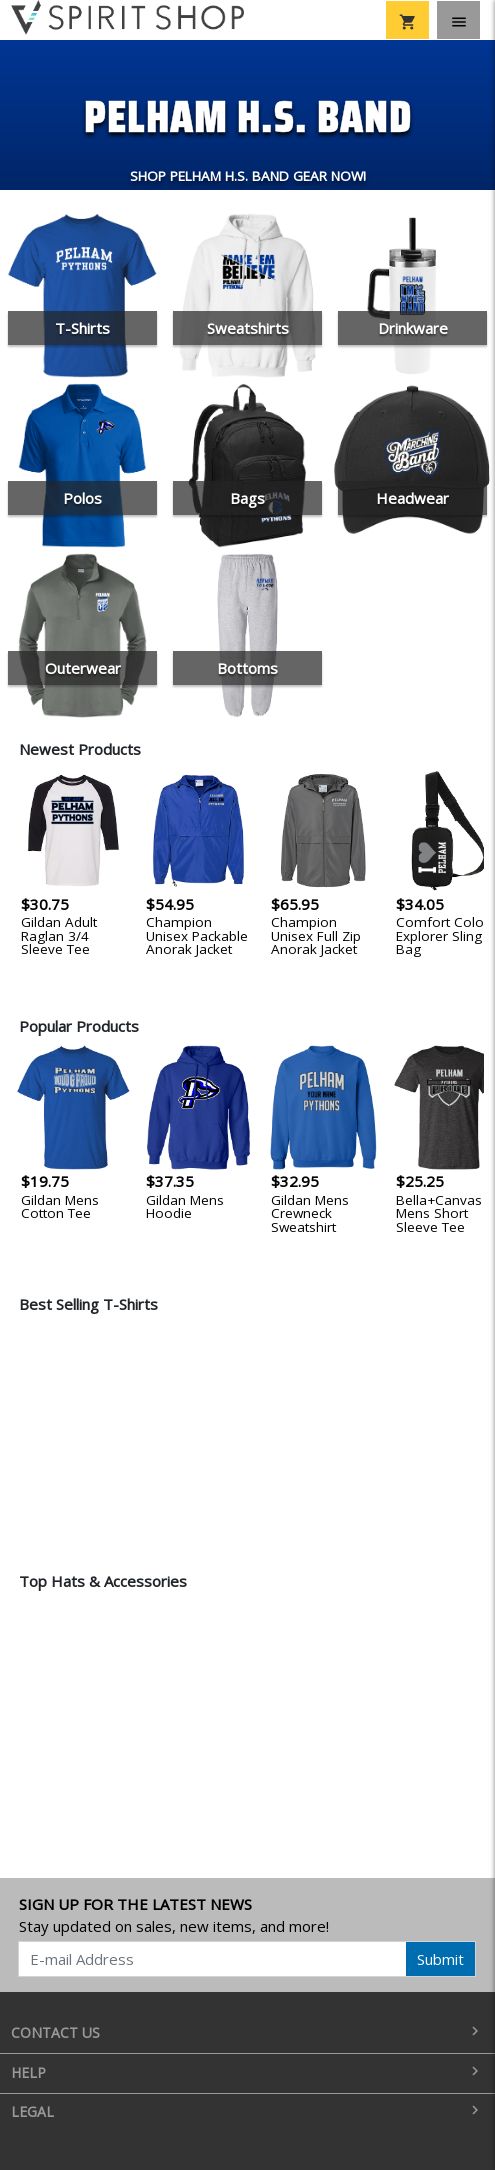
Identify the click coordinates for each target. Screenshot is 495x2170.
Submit (440, 1959)
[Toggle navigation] (458, 20)
